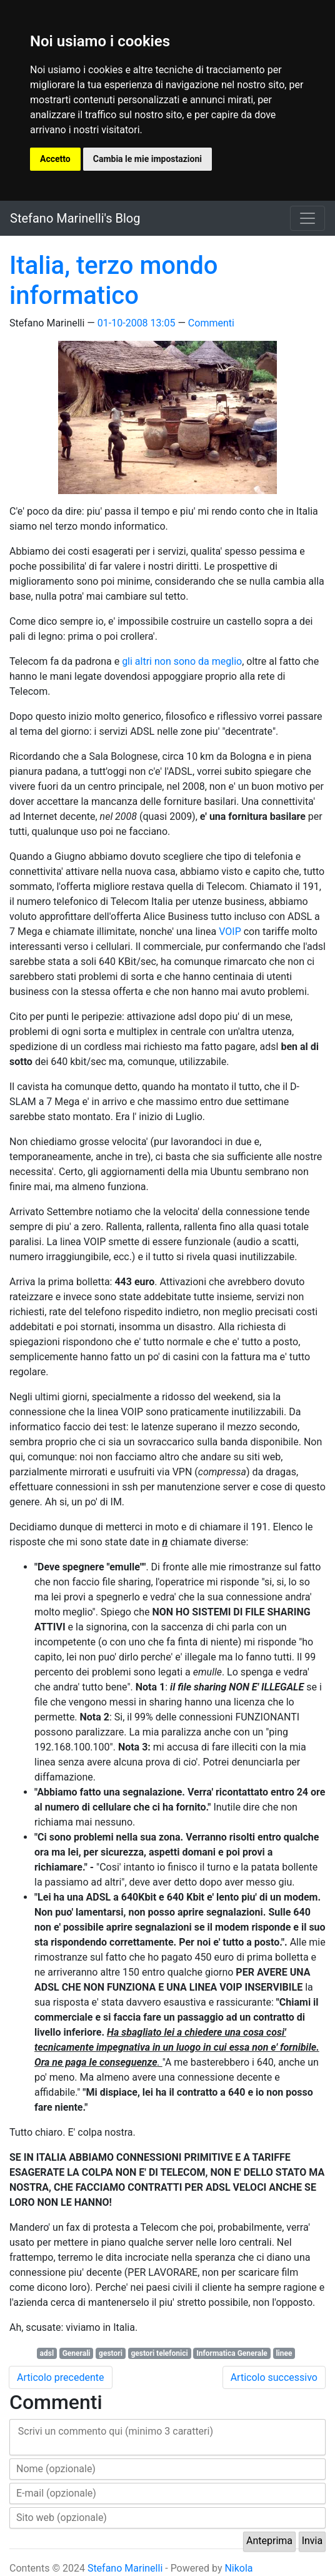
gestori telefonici (159, 2353)
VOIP (230, 931)
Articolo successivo (274, 2377)
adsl (47, 2353)
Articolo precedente (60, 2377)
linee (284, 2353)
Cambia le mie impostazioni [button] (147, 159)
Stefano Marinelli (125, 2568)
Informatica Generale (232, 2353)
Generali (76, 2353)
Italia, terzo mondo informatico (113, 280)
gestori (110, 2353)
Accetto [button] (55, 159)
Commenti (211, 323)
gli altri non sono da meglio (182, 661)
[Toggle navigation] (307, 218)
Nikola (238, 2568)
